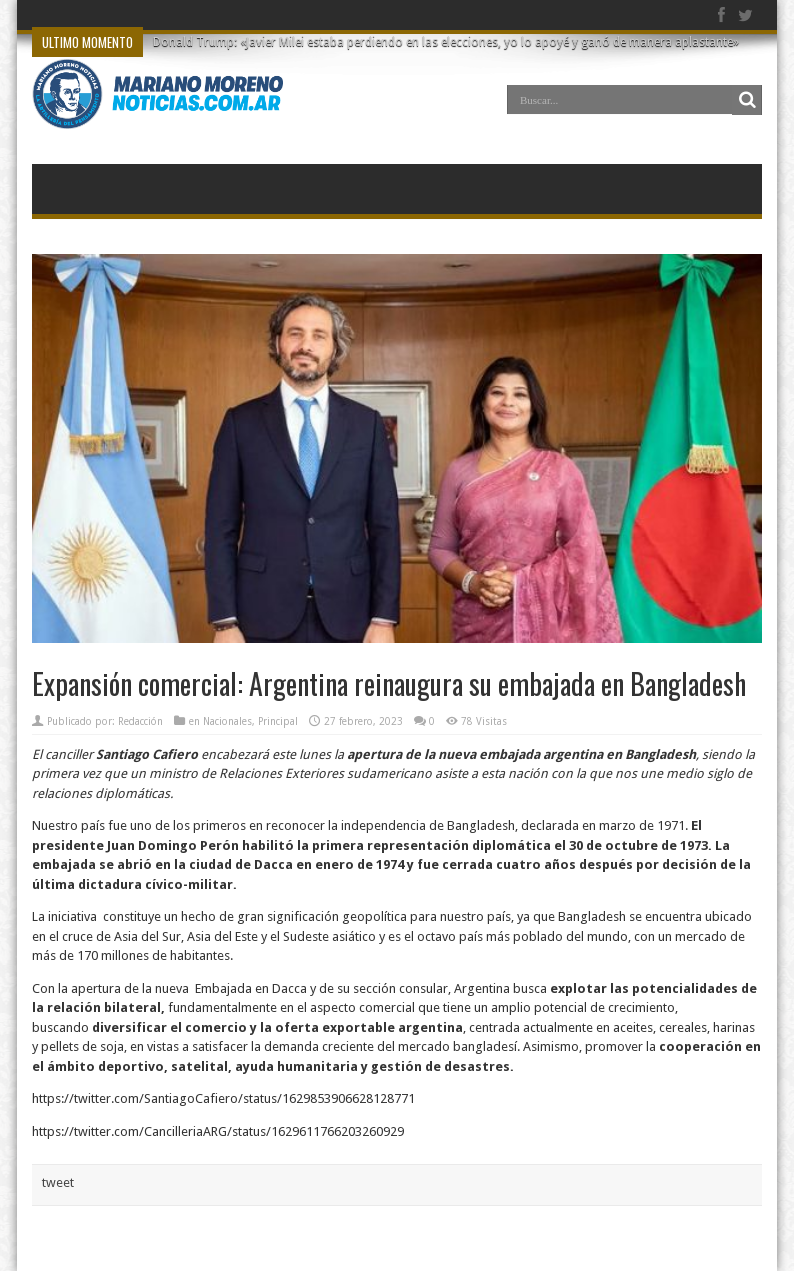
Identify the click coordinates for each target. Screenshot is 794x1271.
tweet (58, 1182)
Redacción (140, 721)
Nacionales (227, 721)
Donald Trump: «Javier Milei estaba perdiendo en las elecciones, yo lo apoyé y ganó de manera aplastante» (446, 42)
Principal (278, 721)
